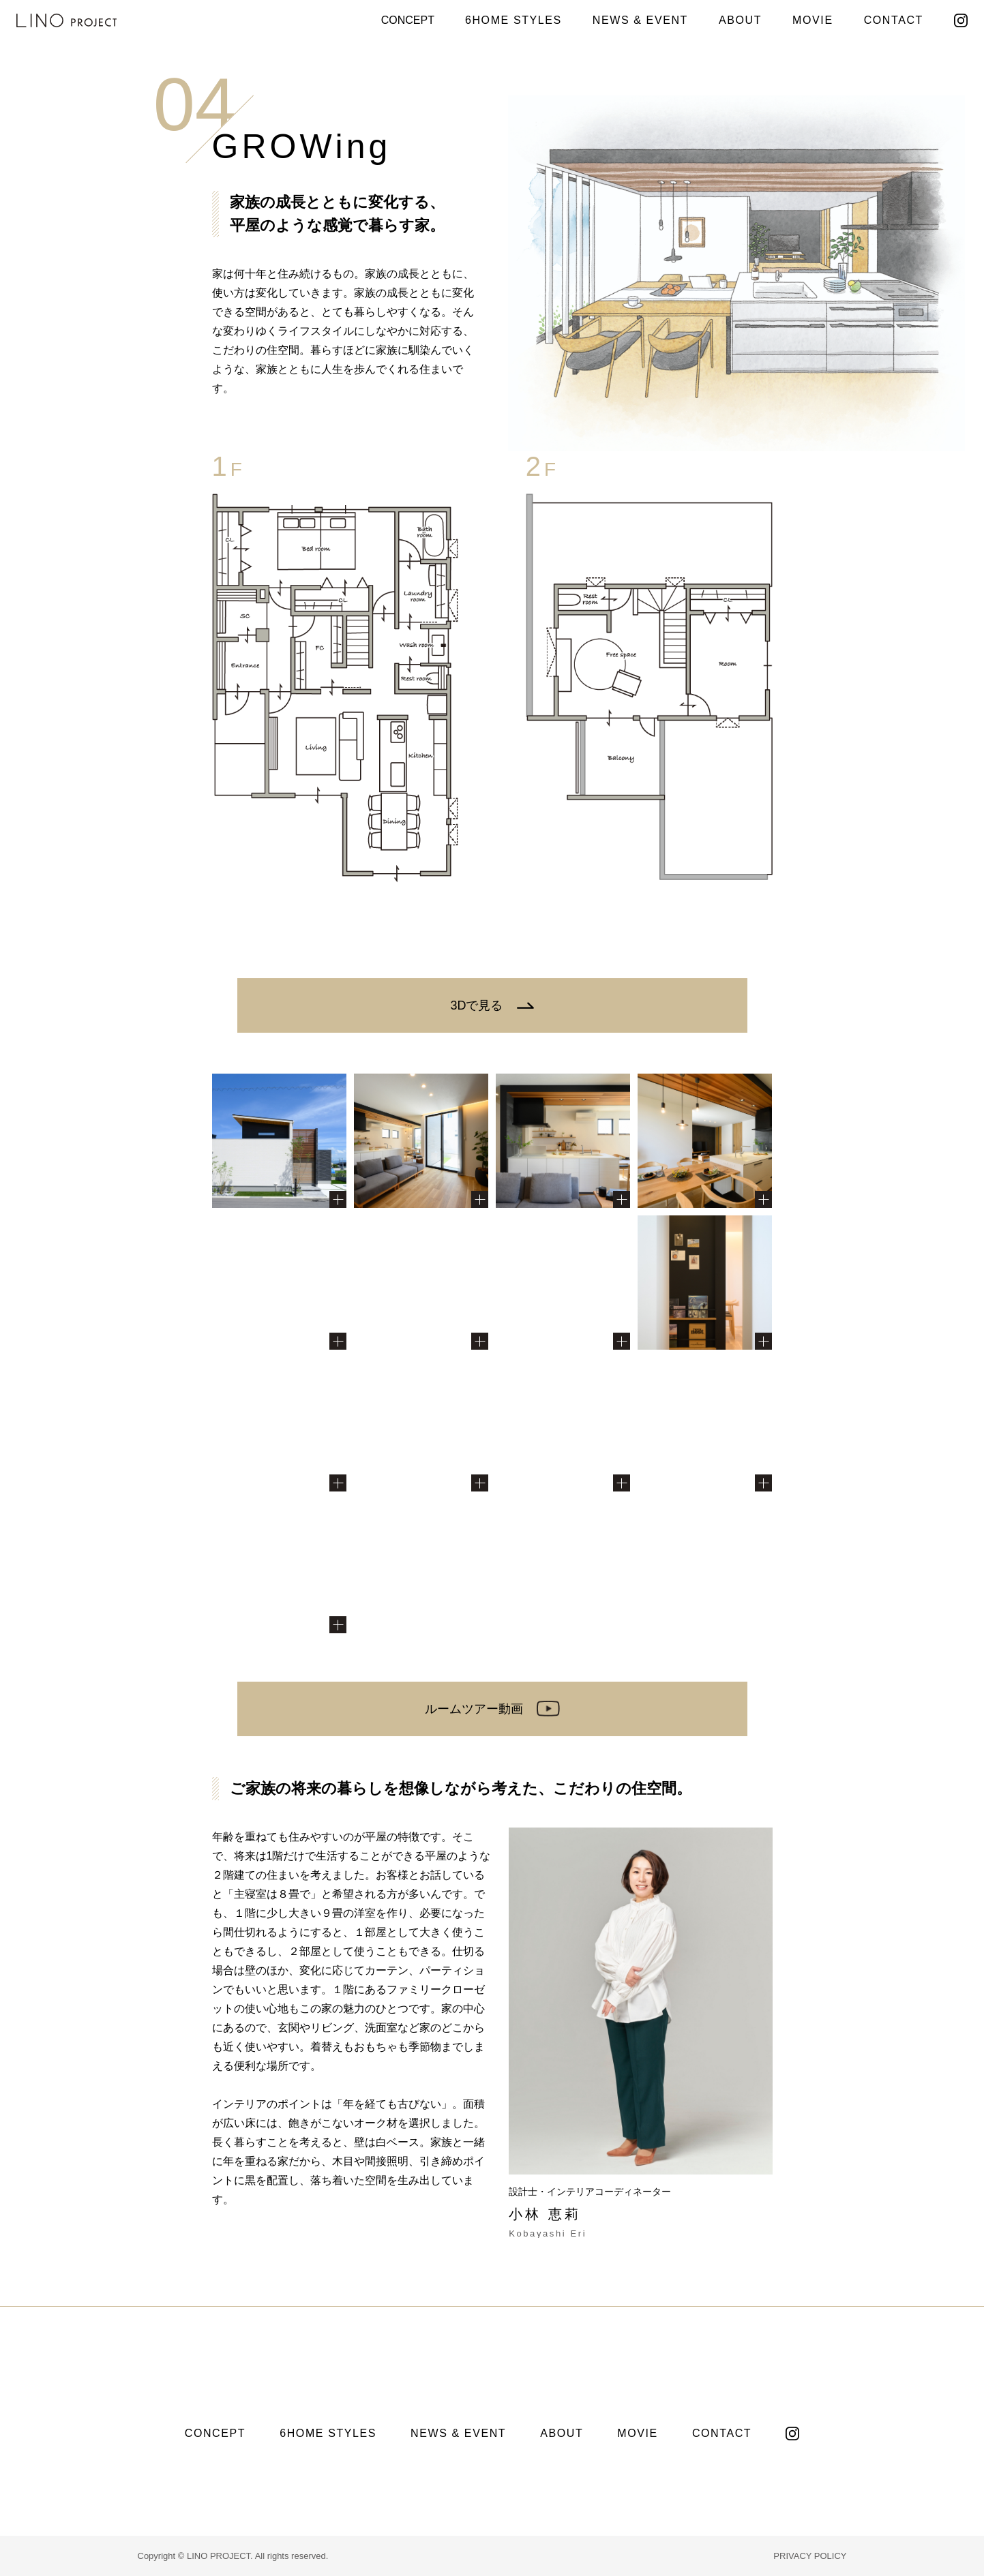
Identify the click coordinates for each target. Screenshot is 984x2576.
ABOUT (740, 20)
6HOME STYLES (513, 20)
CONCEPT (407, 20)
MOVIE (812, 20)
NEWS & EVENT (640, 20)
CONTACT (893, 20)
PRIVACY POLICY (809, 2555)
